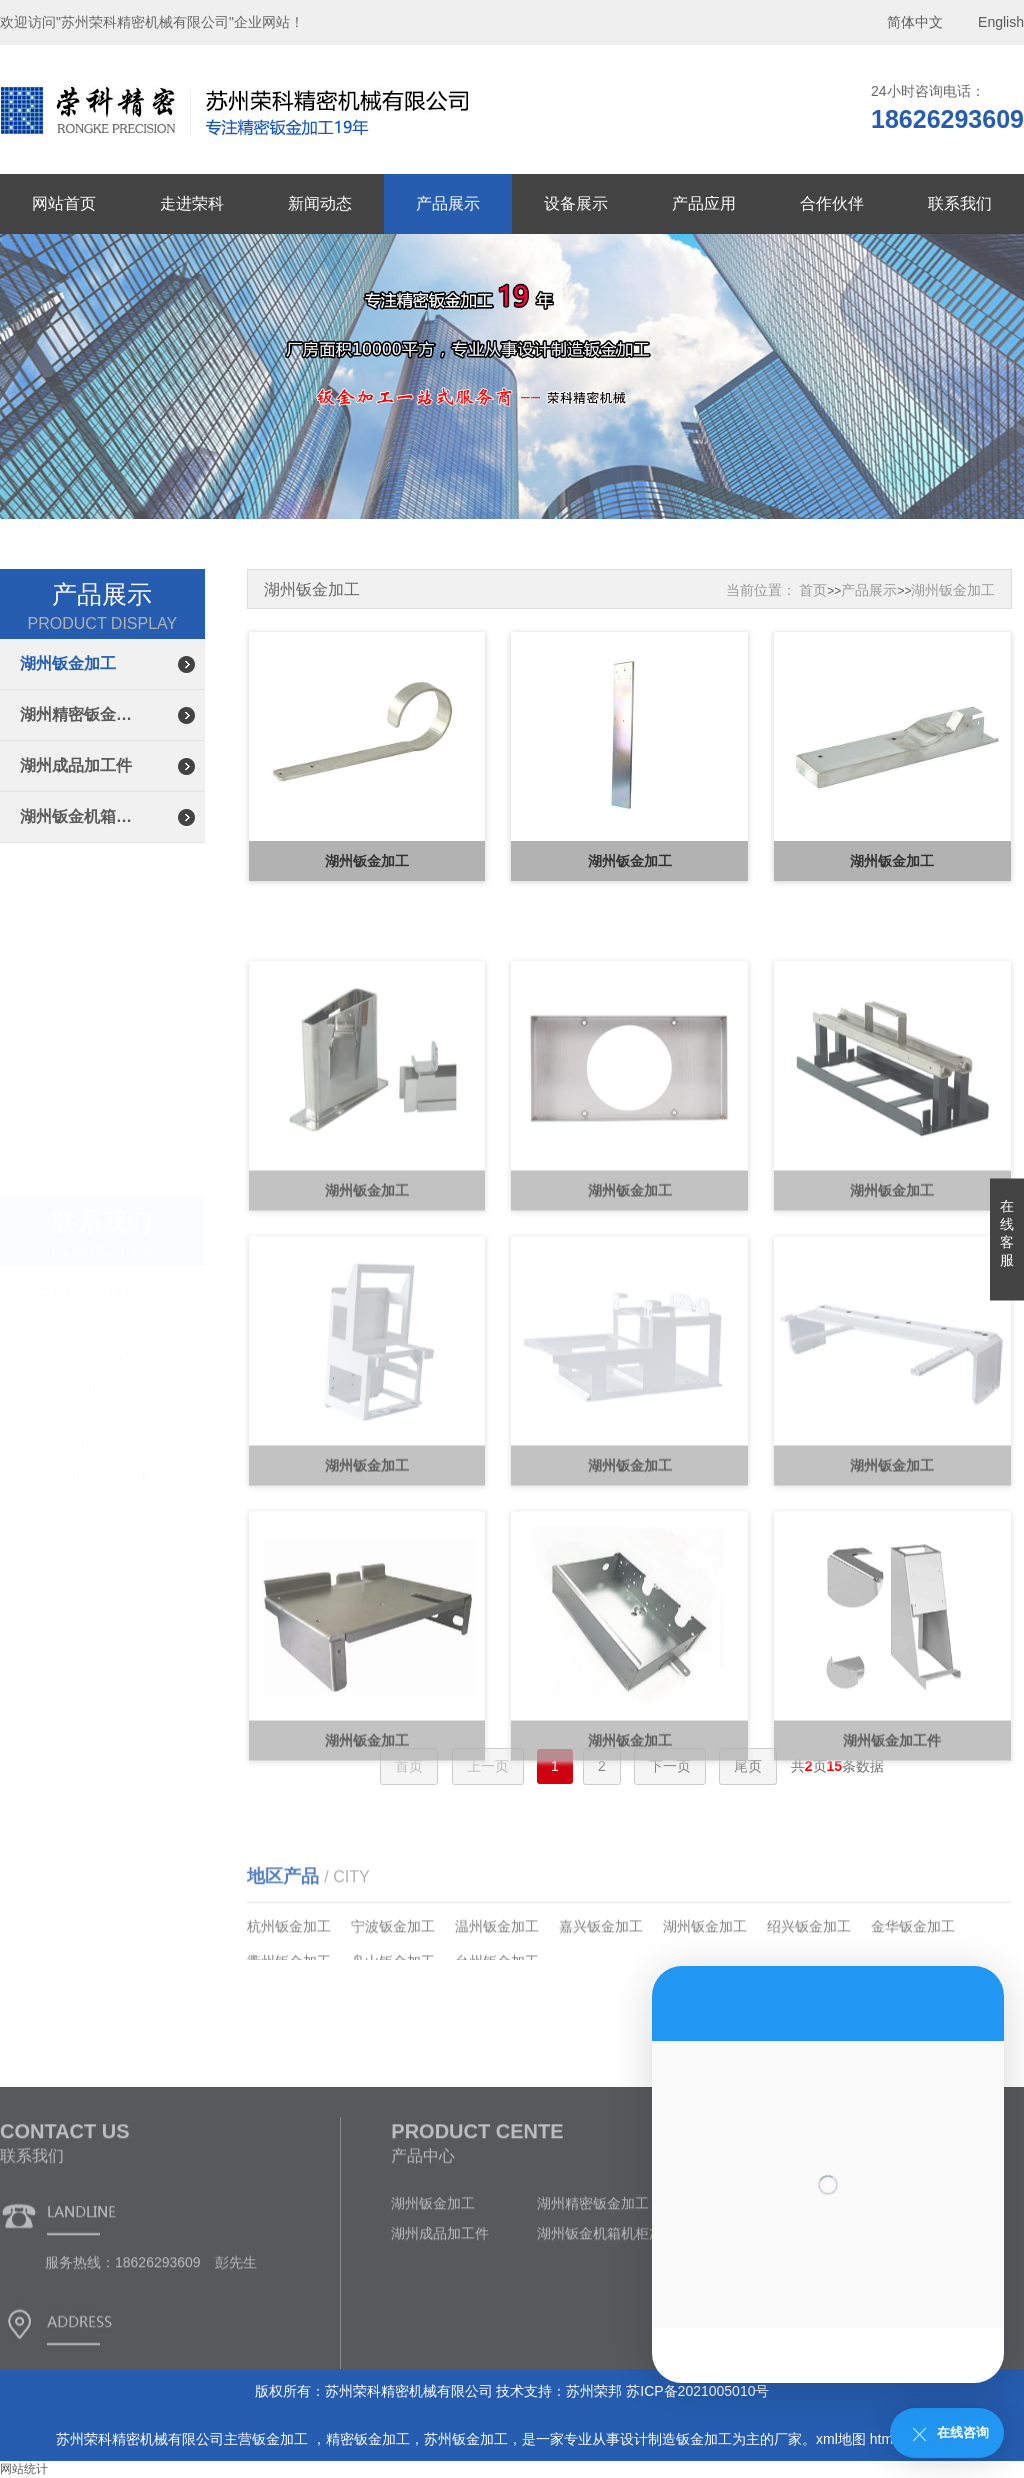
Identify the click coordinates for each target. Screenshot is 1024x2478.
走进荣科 (192, 203)
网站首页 (64, 203)
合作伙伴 (832, 203)
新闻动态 (320, 203)
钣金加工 (282, 2439)
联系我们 (960, 203)
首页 (813, 590)
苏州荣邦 (594, 2391)
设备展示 (576, 203)
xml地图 (841, 2439)
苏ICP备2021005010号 (697, 2391)
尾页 (748, 1766)
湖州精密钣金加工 (82, 714)
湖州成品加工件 (76, 765)
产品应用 (704, 203)
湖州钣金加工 (68, 663)
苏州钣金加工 (466, 2439)
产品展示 (448, 203)
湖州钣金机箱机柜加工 (82, 816)
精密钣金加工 (368, 2439)
